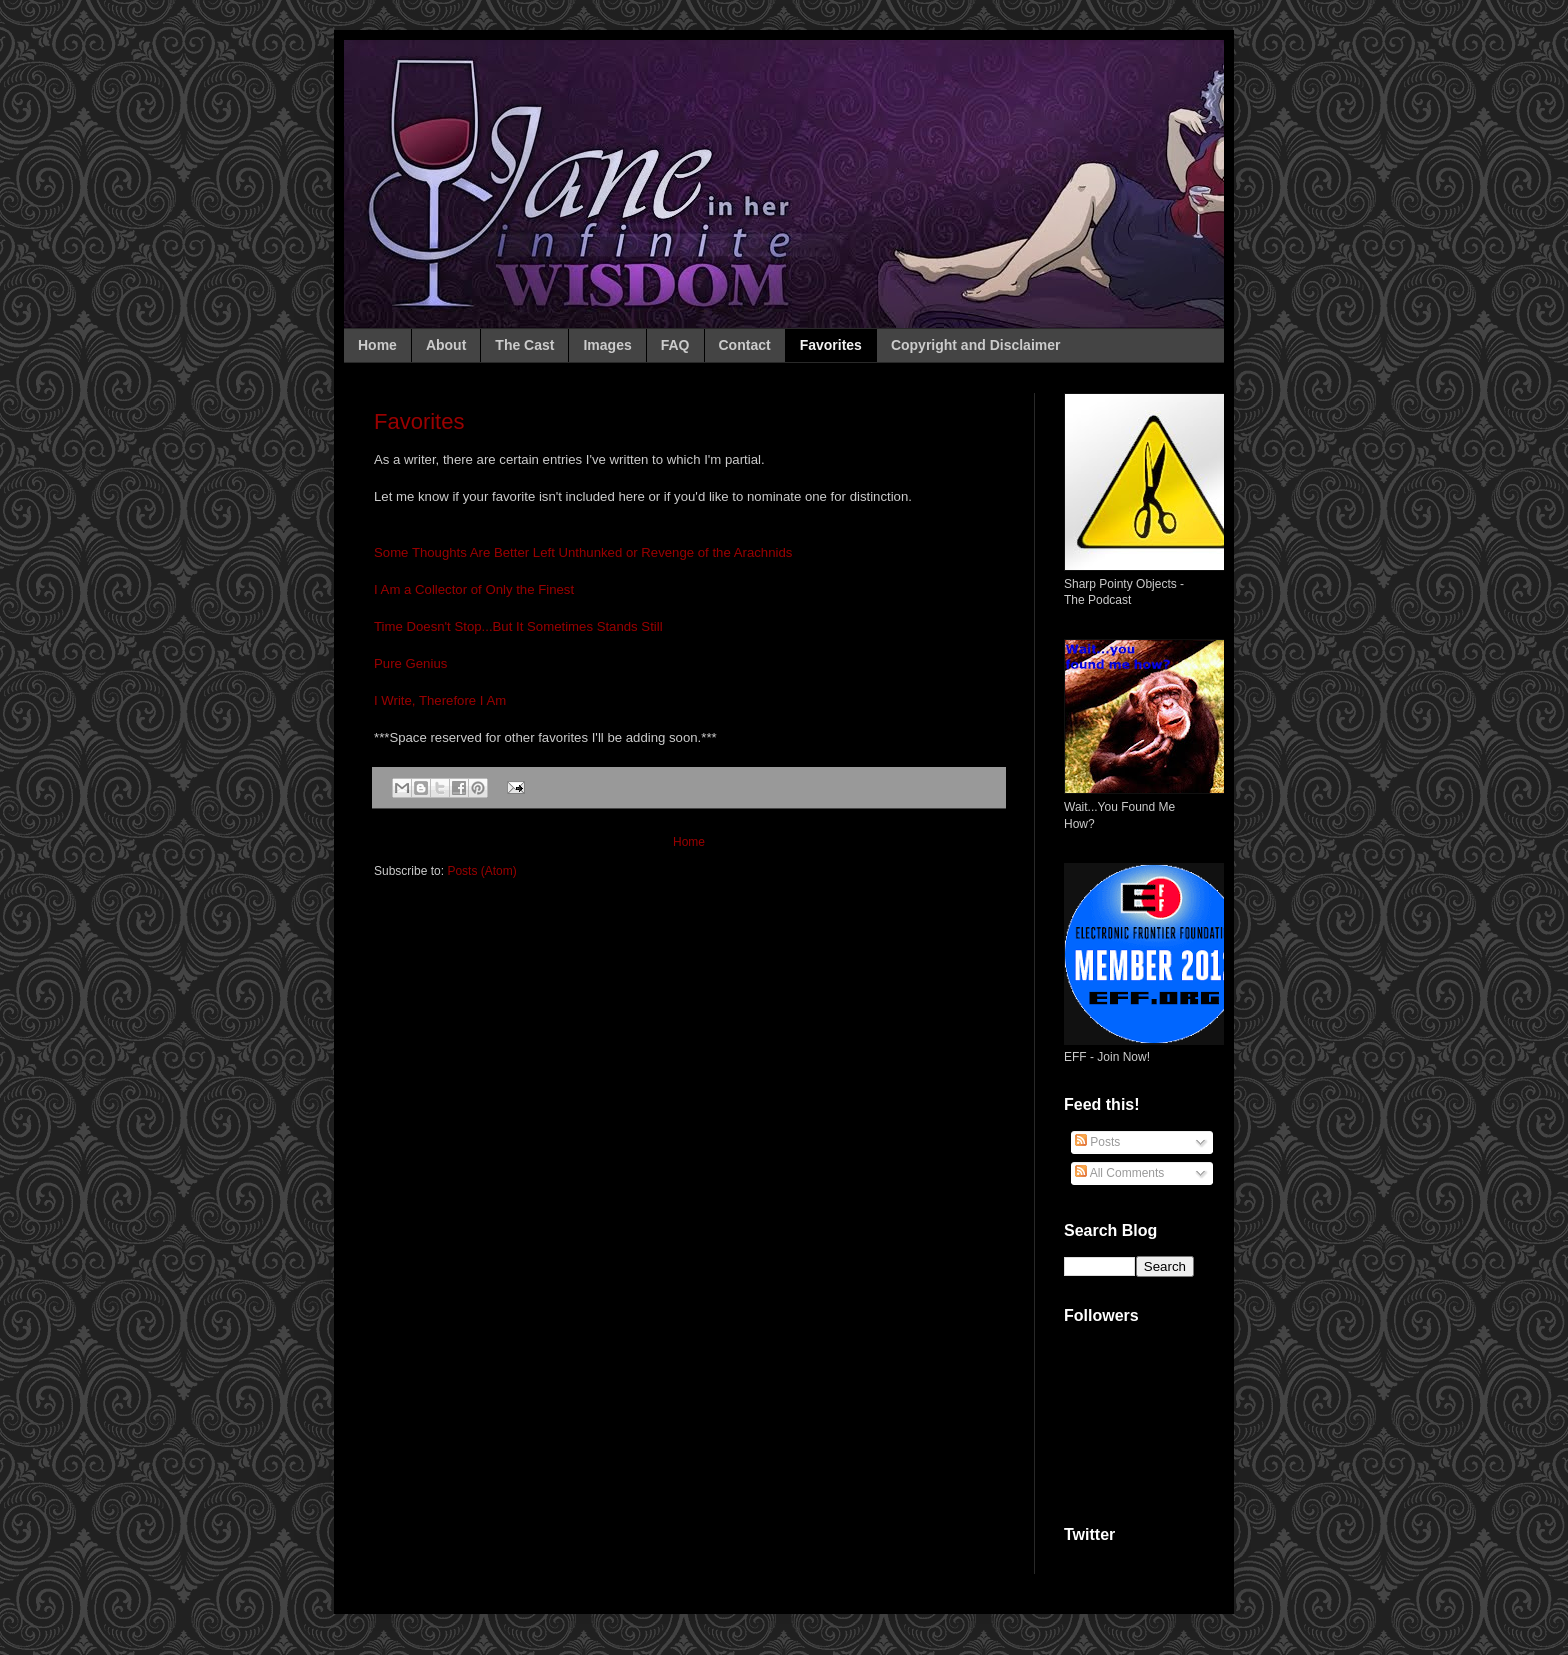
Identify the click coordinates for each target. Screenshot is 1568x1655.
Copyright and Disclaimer (976, 345)
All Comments (1119, 1173)
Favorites (831, 345)
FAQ (675, 345)
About (446, 345)
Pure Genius (410, 663)
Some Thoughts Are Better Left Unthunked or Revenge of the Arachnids (583, 552)
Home (377, 345)
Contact (745, 345)
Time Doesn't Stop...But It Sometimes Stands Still (518, 626)
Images (607, 345)
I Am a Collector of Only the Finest (474, 589)
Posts (1097, 1142)
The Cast (524, 345)
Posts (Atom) (481, 871)
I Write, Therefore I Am (440, 700)
